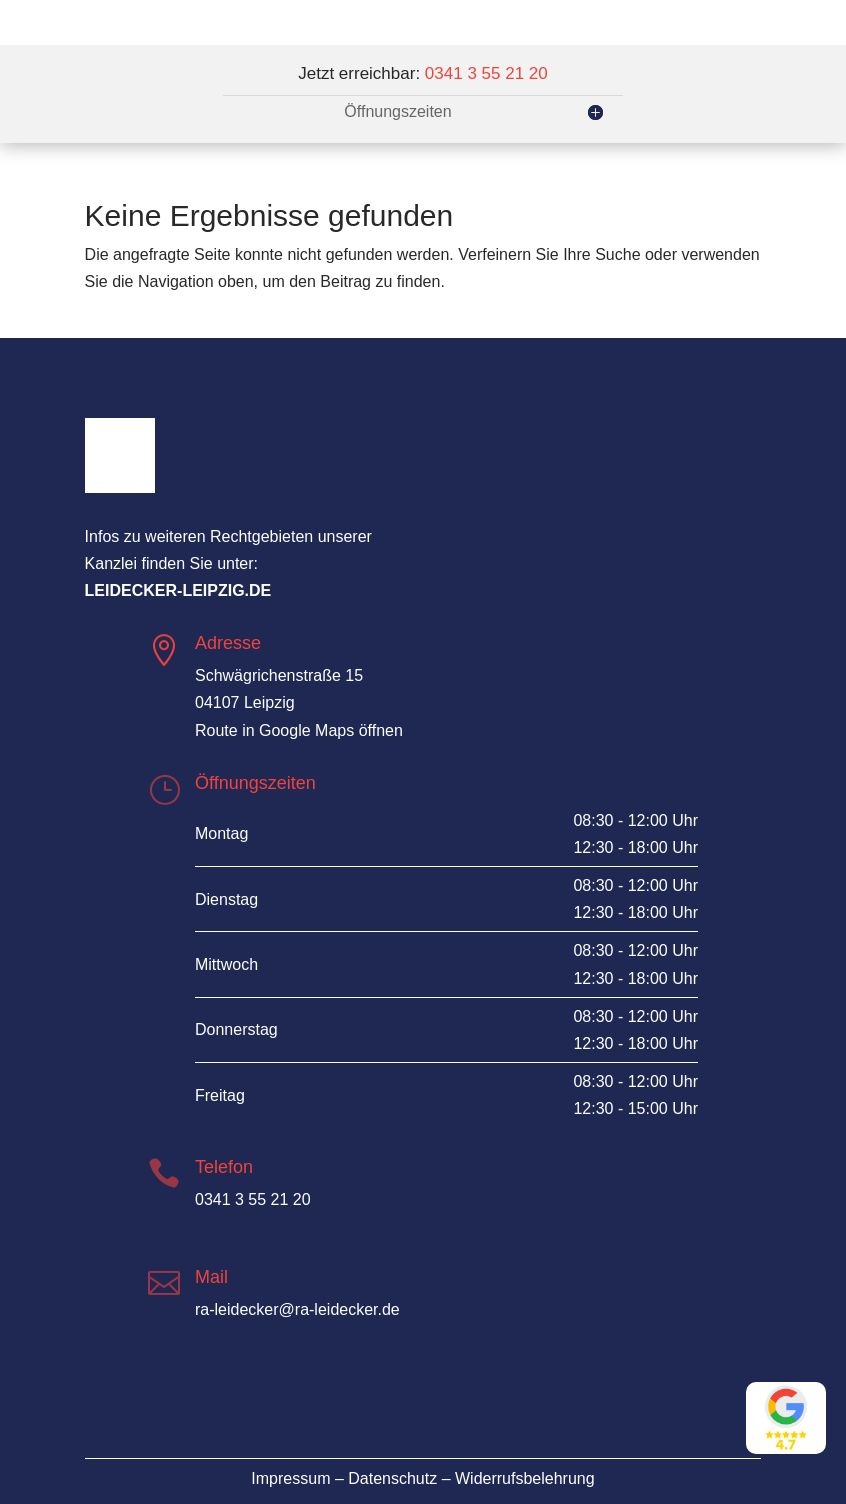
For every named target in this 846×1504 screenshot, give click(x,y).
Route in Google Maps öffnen (299, 730)
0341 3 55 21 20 (486, 73)
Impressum (290, 1478)
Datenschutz (392, 1478)
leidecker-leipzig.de (178, 590)
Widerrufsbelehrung (525, 1478)
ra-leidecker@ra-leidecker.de (297, 1309)
